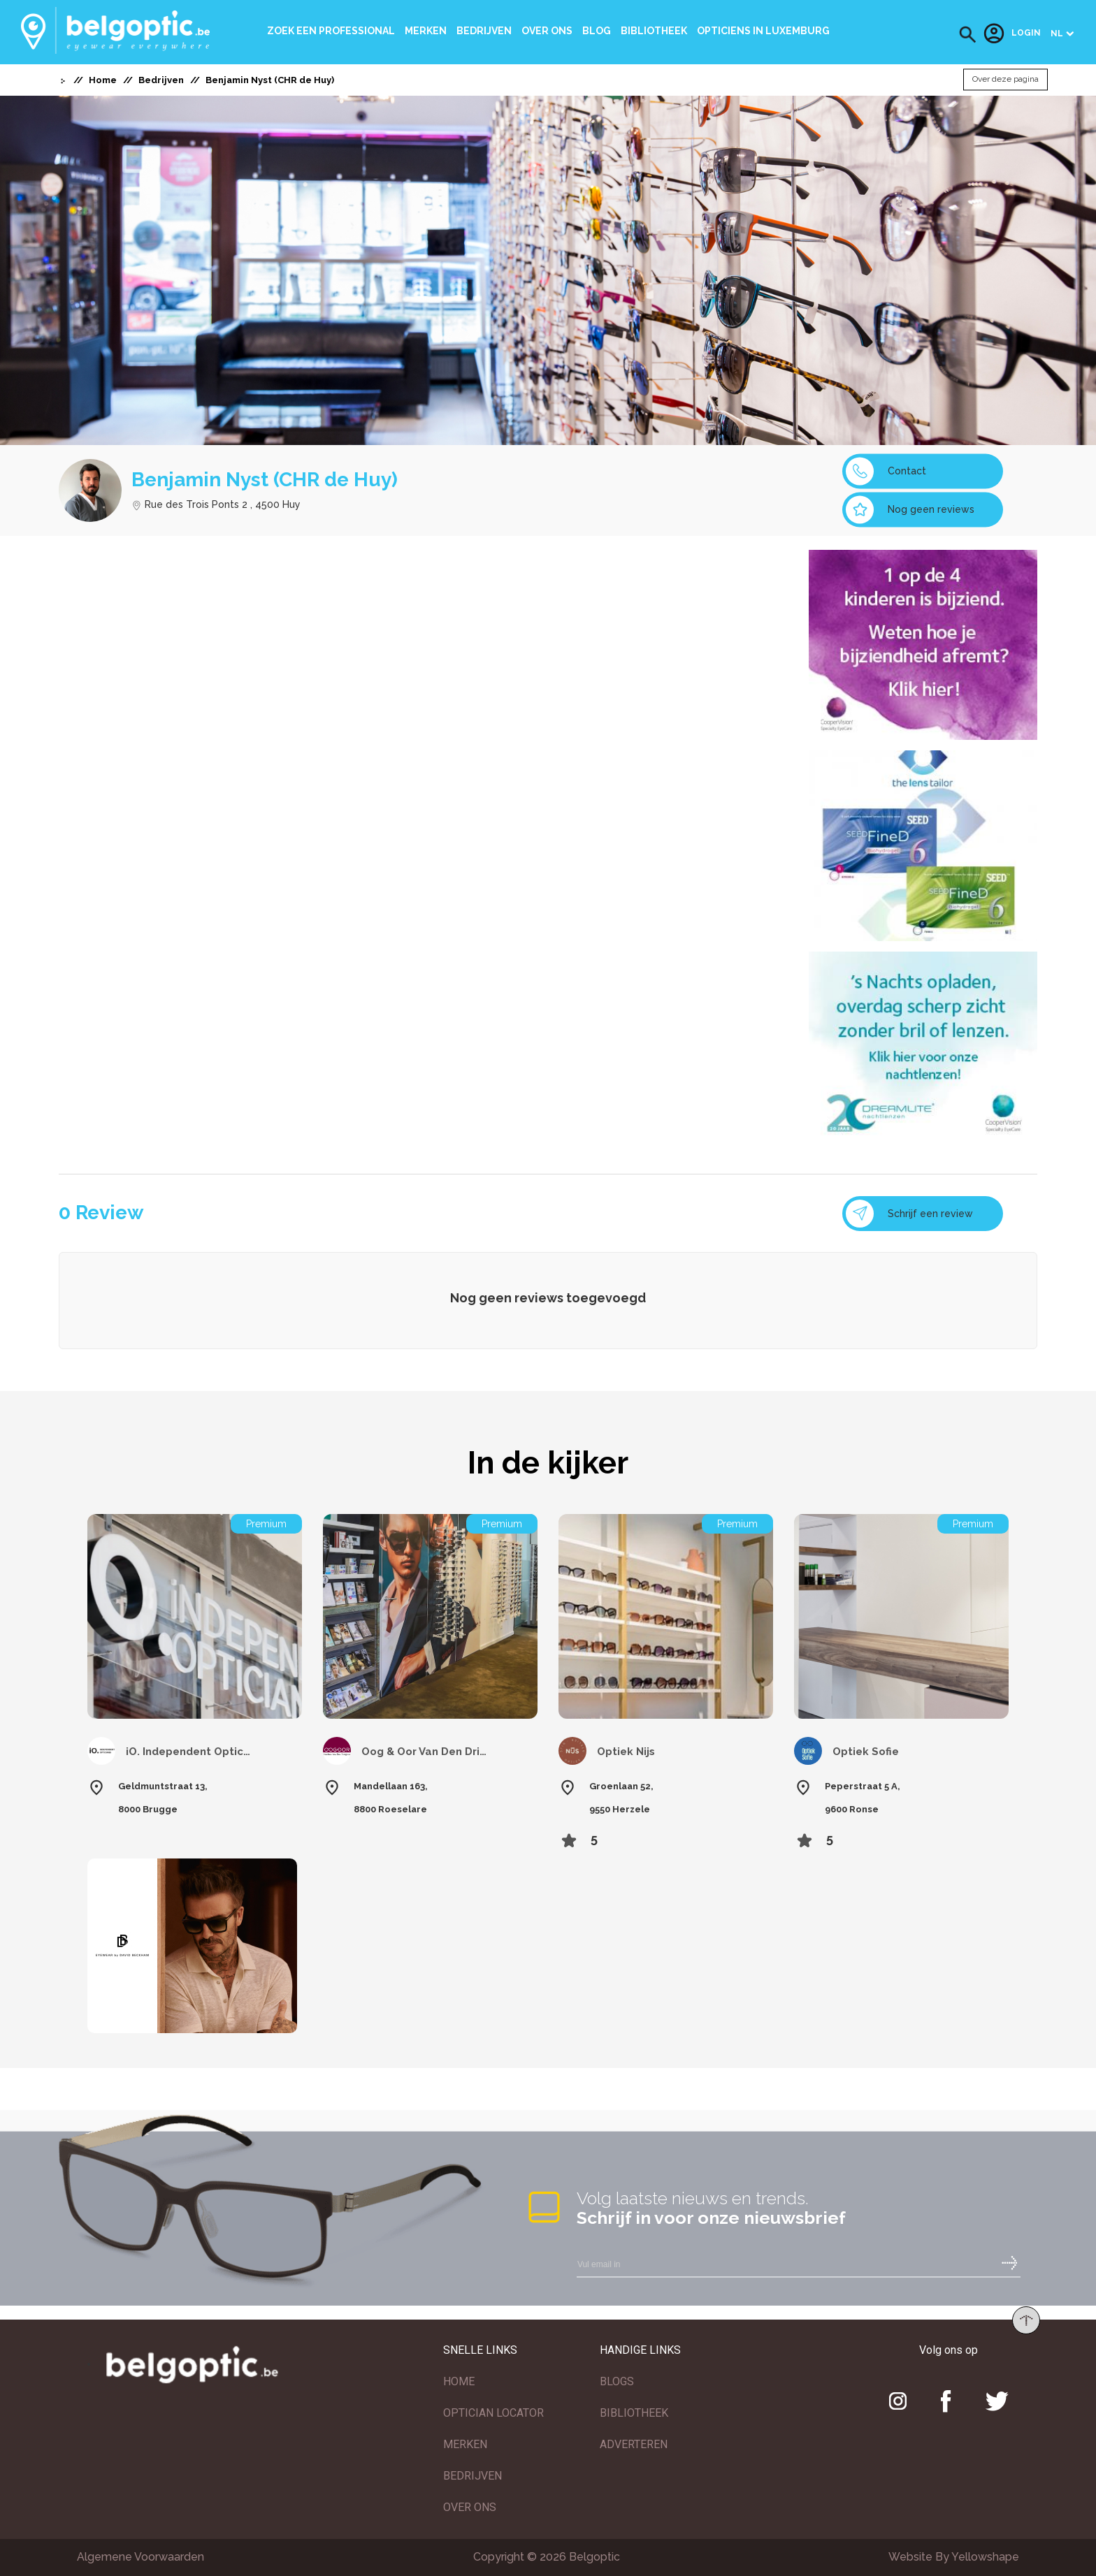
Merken (426, 30)
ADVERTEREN (634, 2444)
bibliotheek (654, 30)
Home (103, 80)
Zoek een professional (331, 30)
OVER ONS (469, 2507)
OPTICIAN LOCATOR (493, 2412)
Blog (596, 30)
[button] (967, 34)
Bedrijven (484, 30)
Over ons (546, 30)
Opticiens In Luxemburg (763, 30)
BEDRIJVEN (472, 2475)
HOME (459, 2381)
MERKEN (465, 2444)
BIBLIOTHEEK (634, 2412)
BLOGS (617, 2381)
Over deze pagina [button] (1005, 80)
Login (1012, 33)
